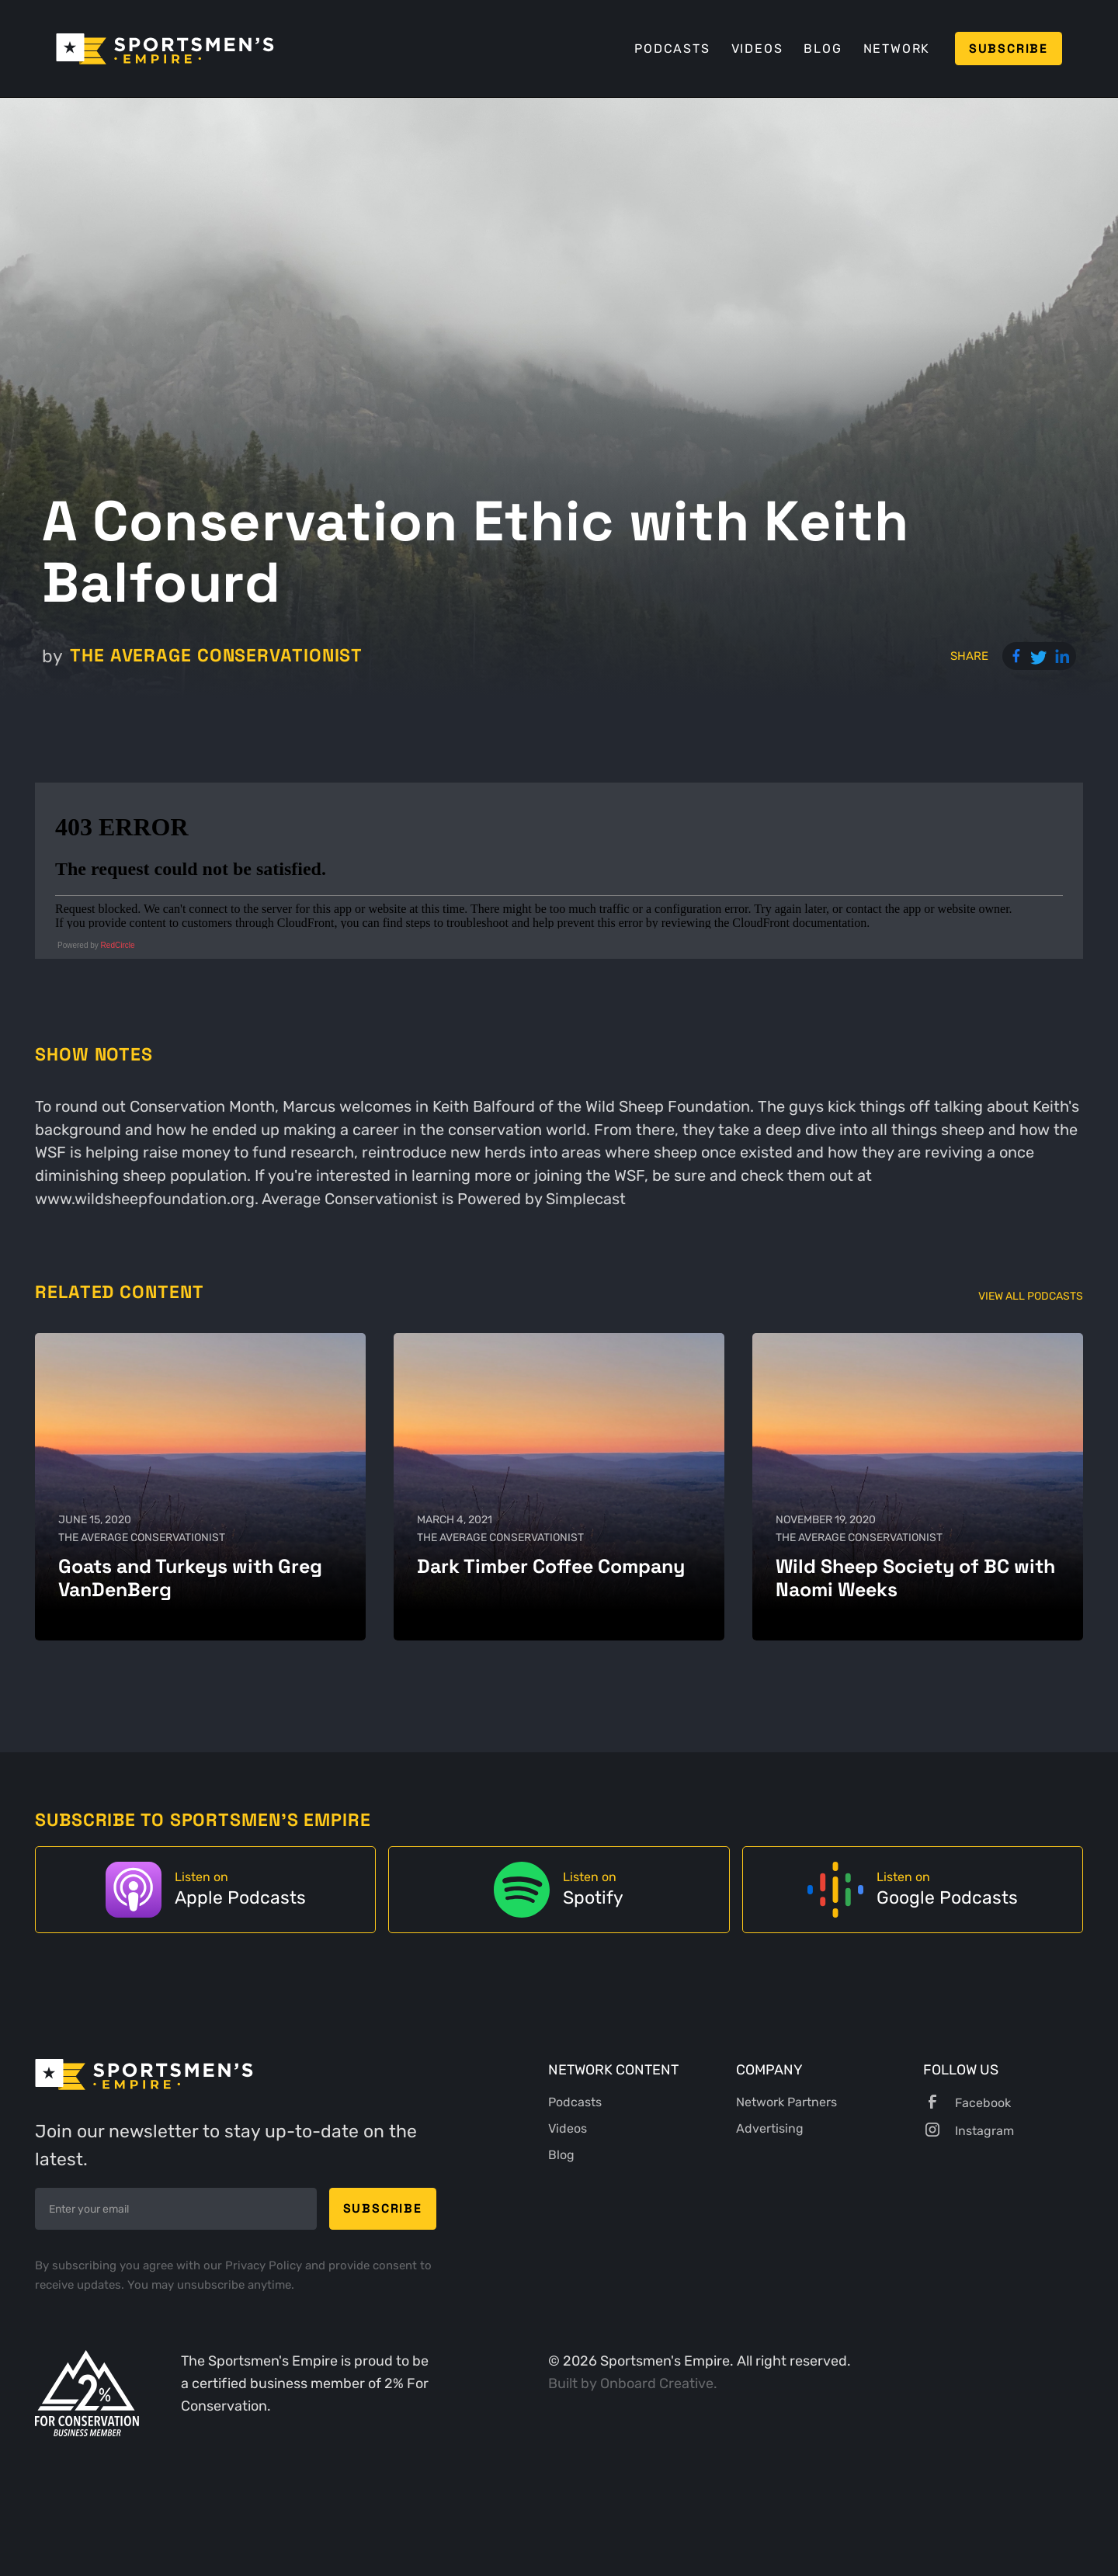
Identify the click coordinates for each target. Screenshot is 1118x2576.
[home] (165, 48)
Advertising (770, 2128)
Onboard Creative (657, 2383)
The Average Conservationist (216, 655)
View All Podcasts (1030, 1296)
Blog (823, 48)
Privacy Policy (265, 2265)
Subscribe (1008, 48)
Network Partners (786, 2102)
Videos (757, 48)
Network (897, 48)
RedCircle (118, 945)
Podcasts (672, 48)
